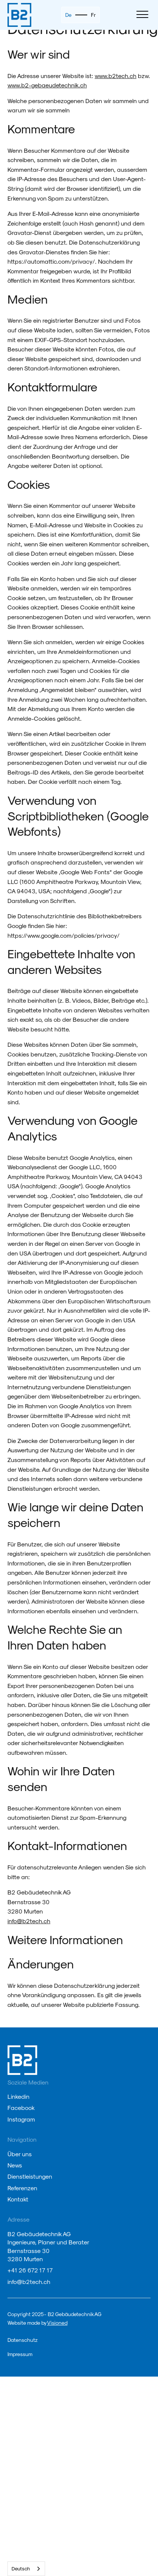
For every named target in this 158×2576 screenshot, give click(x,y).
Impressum (19, 2354)
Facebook (21, 2107)
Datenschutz (22, 2340)
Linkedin (18, 2096)
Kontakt (17, 2199)
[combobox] (26, 2568)
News (14, 2165)
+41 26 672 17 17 (30, 2270)
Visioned (57, 2322)
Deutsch (21, 2568)
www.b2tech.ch (115, 75)
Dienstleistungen (29, 2176)
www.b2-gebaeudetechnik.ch (47, 85)
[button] (142, 15)
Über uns (19, 2153)
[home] (19, 15)
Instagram (21, 2119)
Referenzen (22, 2187)
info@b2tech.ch (28, 1920)
